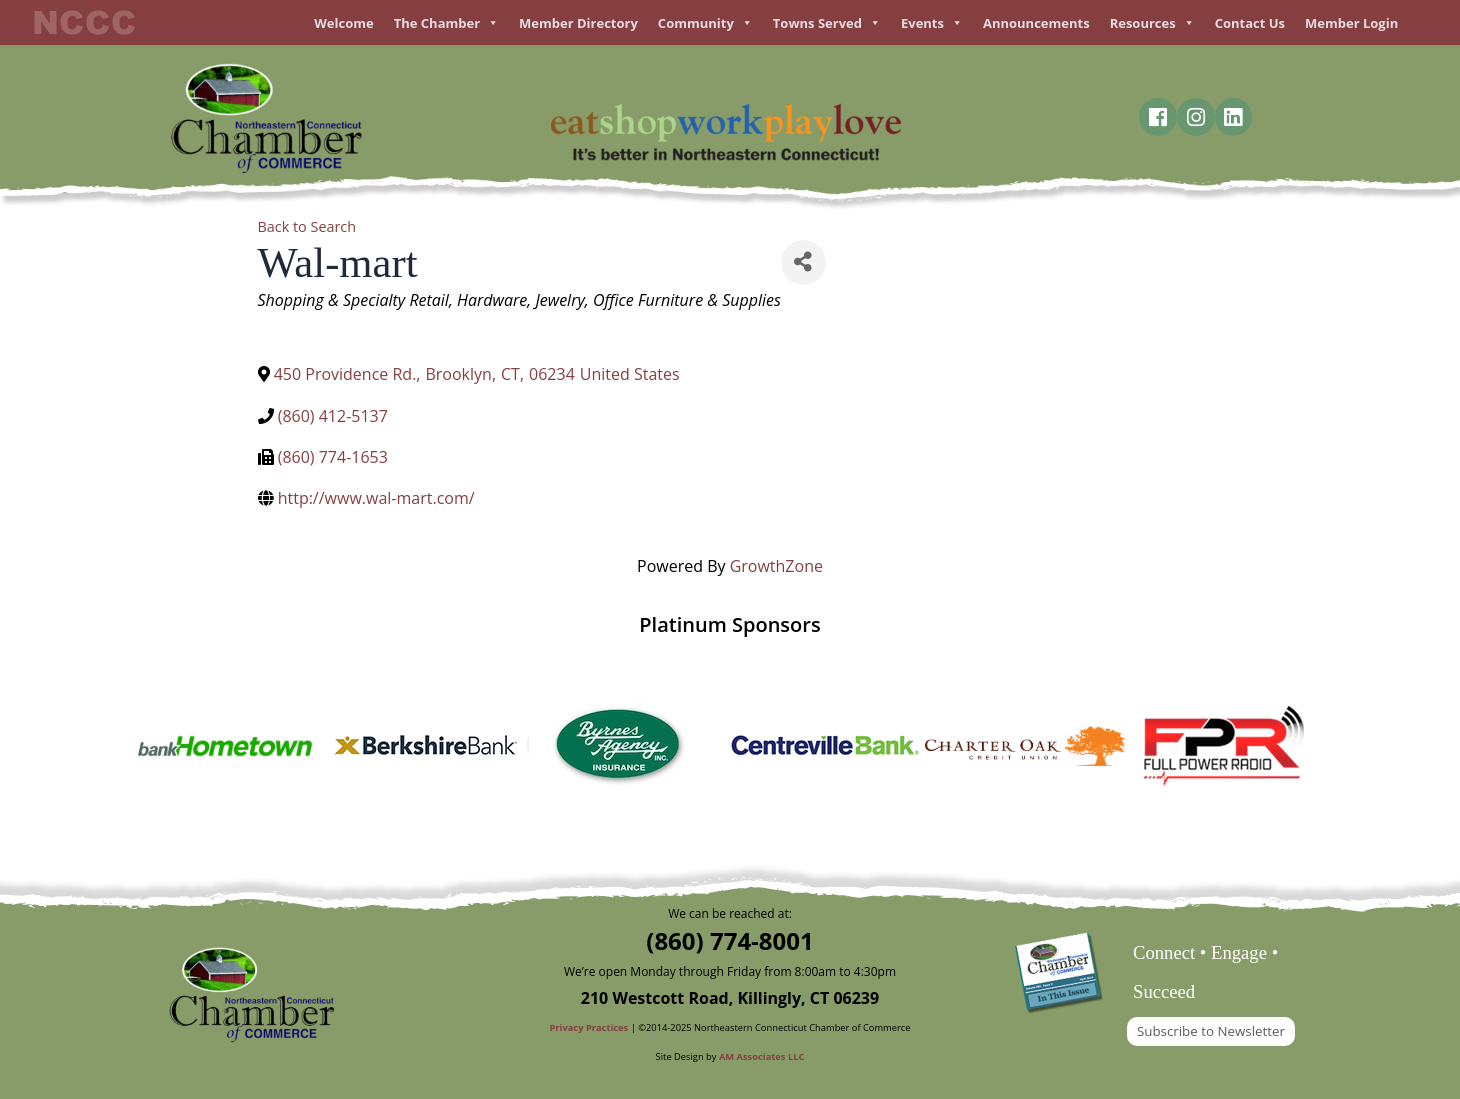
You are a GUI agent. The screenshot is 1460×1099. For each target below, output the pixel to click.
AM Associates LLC (762, 1056)
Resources (1152, 23)
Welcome (343, 23)
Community (705, 23)
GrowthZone (776, 566)
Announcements (1036, 23)
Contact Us (1250, 23)
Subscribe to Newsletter (1211, 1031)
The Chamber (446, 23)
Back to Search (307, 226)
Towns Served (827, 23)
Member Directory (578, 23)
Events (932, 23)
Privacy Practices (589, 1027)
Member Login (1351, 23)
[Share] (803, 262)
